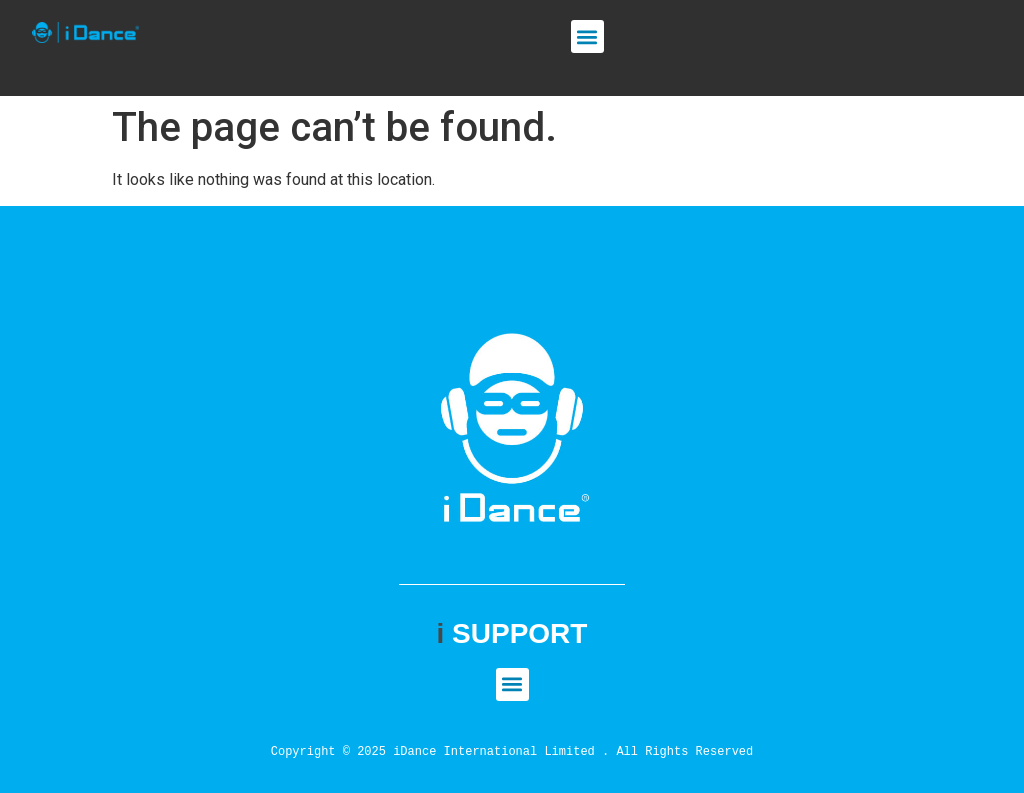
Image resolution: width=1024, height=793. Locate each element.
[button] (587, 36)
